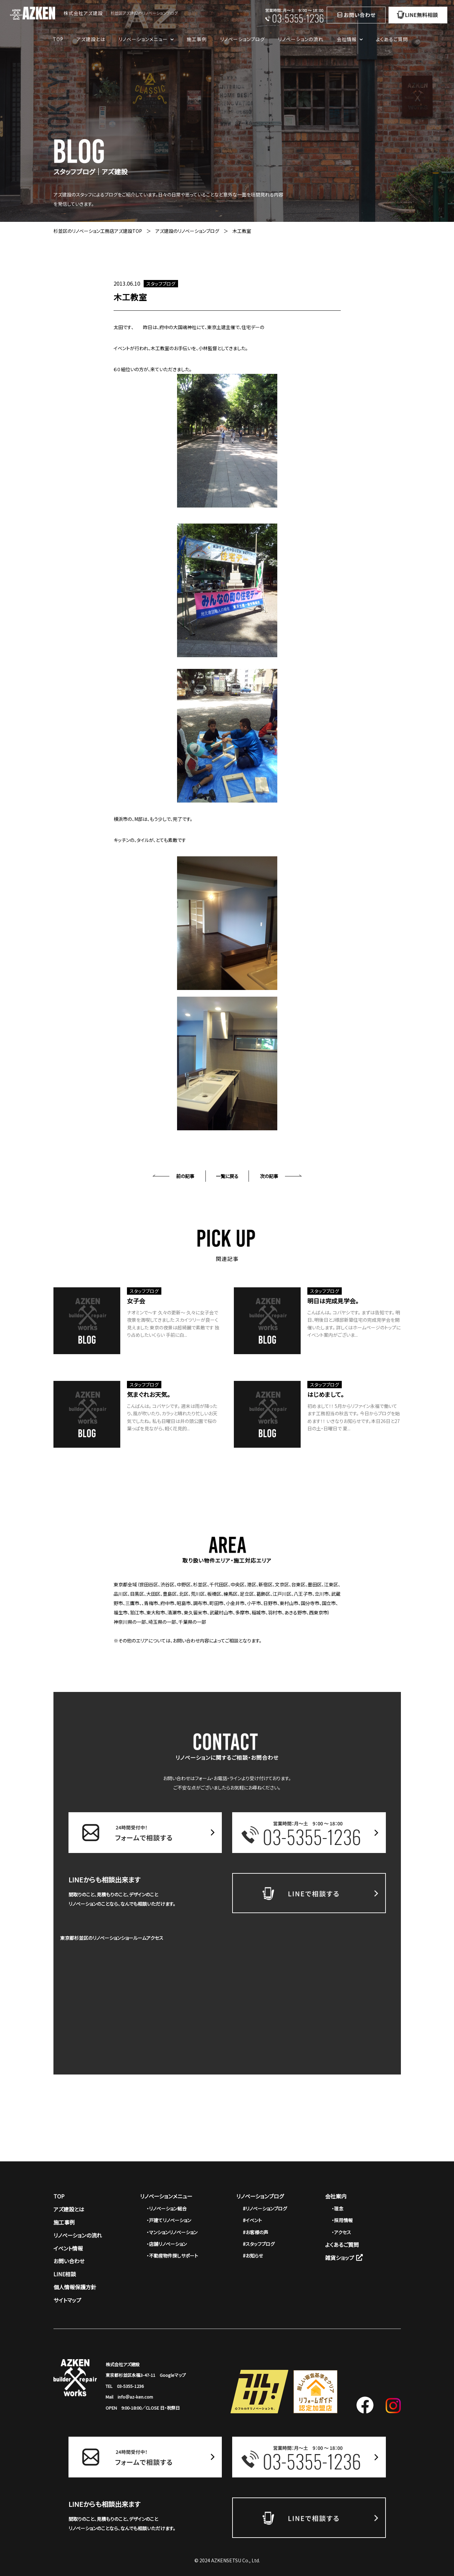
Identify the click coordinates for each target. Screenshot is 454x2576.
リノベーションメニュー (166, 2196)
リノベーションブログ (242, 39)
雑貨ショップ (344, 2258)
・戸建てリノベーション (169, 2220)
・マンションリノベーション (172, 2232)
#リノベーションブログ (265, 2208)
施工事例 (197, 39)
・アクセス (341, 2232)
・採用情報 (342, 2220)
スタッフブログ (160, 283)
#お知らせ (253, 2255)
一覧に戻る (227, 1176)
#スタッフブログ (259, 2244)
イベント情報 (68, 2248)
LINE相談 (64, 2274)
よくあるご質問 (392, 39)
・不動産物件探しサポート (172, 2255)
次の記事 (269, 1176)
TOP (58, 39)
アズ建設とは (91, 39)
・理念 (337, 2208)
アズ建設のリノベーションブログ (187, 231)
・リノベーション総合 (167, 2208)
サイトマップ (67, 2300)
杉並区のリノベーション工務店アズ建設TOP (97, 231)
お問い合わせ (69, 2261)
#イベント (252, 2220)
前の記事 (185, 1176)
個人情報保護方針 (74, 2287)
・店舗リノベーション (167, 2244)
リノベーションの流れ (300, 39)
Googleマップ (173, 2375)
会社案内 (335, 2196)
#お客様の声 (255, 2232)
